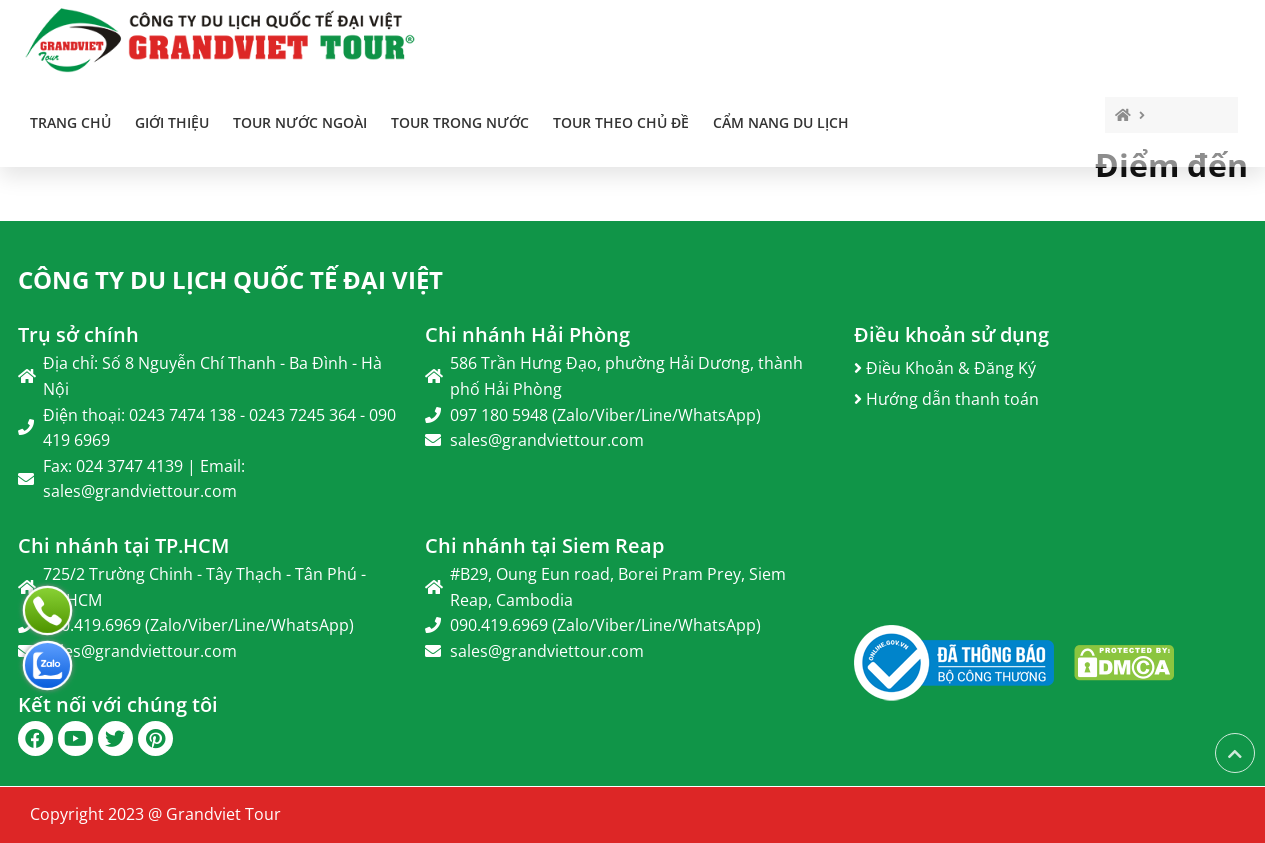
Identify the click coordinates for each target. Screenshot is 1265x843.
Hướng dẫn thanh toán (946, 399)
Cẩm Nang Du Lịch (781, 122)
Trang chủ (70, 122)
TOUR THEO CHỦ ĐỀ (621, 122)
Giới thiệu (172, 122)
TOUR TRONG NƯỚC (460, 122)
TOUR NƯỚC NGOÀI (300, 122)
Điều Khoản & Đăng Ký (945, 368)
